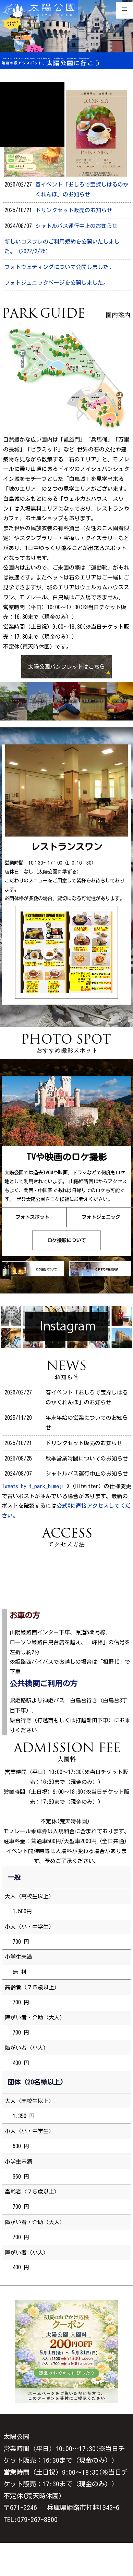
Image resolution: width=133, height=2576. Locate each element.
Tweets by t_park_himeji (33, 1486)
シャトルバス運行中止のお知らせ (76, 226)
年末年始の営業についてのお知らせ (87, 1422)
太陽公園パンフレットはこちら (66, 666)
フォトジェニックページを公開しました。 (56, 282)
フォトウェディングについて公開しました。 (59, 267)
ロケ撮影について (66, 1240)
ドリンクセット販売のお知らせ (73, 210)
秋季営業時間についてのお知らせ (87, 1458)
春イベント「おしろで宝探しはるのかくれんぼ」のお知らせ (82, 189)
